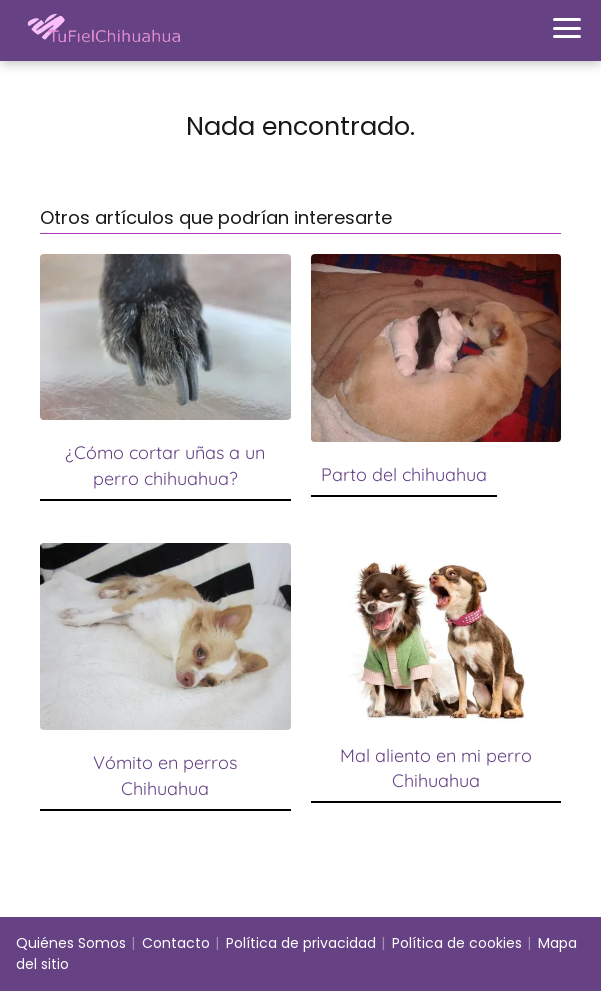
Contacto (176, 943)
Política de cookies (457, 943)
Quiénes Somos (71, 943)
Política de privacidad (301, 943)
